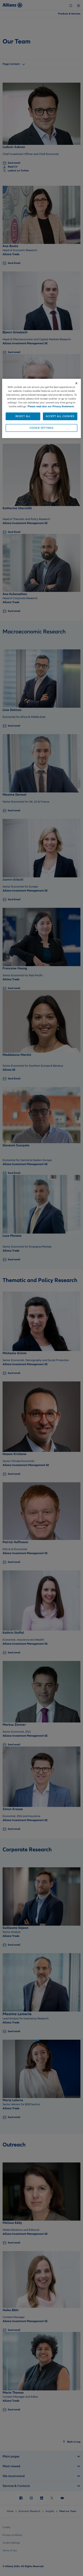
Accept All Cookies (60, 416)
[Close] (76, 383)
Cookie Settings (41, 427)
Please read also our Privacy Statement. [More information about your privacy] (51, 406)
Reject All (22, 416)
